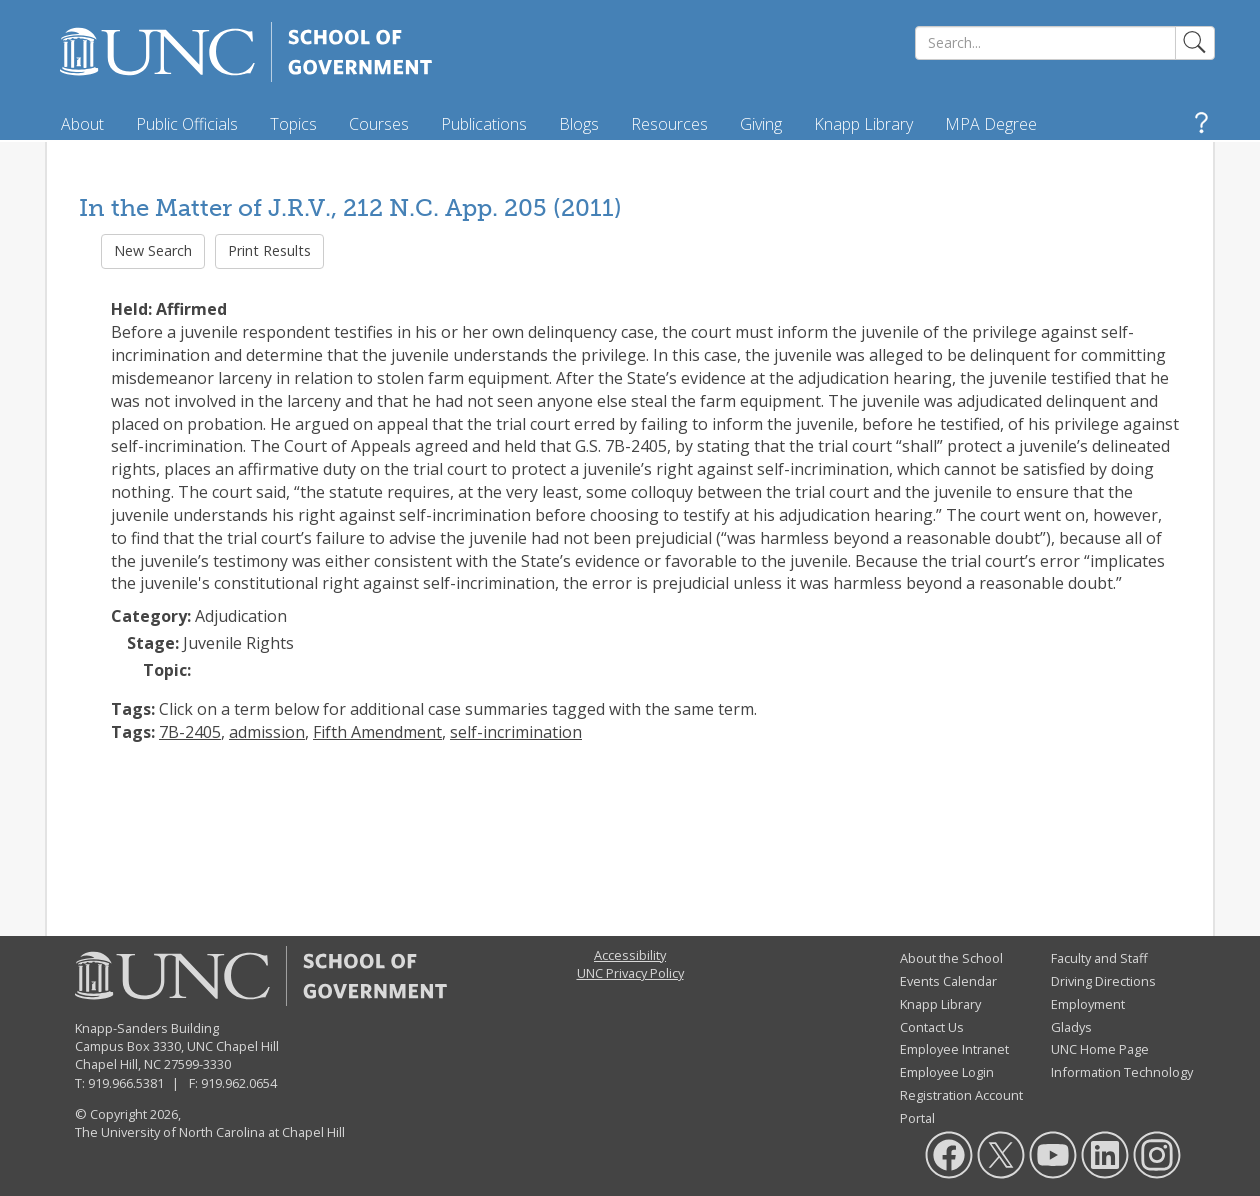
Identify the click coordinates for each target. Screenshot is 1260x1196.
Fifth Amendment (377, 732)
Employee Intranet (954, 1049)
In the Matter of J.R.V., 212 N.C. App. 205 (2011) (350, 207)
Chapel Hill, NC (118, 1064)
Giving (761, 124)
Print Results (269, 250)
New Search (153, 250)
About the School (951, 958)
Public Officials (187, 124)
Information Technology (1122, 1072)
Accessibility (630, 955)
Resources (669, 124)
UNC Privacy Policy (630, 973)
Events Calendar (948, 981)
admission (267, 732)
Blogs (579, 124)
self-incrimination (516, 732)
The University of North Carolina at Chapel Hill (210, 1132)
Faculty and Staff (1099, 958)
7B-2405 (190, 732)
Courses (379, 124)
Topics (293, 124)
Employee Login (947, 1072)
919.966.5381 (126, 1083)
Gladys (1071, 1027)
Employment (1088, 1004)
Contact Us (932, 1027)
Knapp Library (863, 124)
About (82, 124)
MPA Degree (991, 124)
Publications (484, 124)
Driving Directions (1103, 981)
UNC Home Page (1100, 1049)
